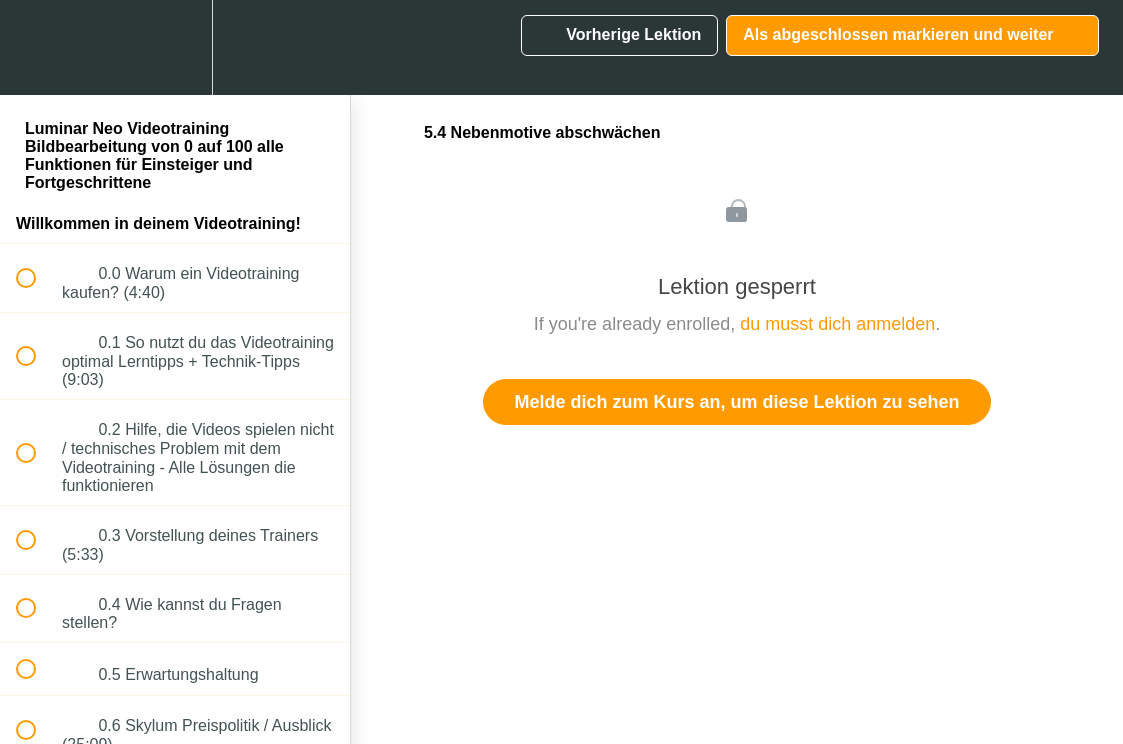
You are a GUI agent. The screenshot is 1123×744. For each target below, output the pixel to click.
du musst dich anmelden (837, 324)
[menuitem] (175, 47)
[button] (37, 47)
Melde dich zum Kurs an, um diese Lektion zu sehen (736, 402)
